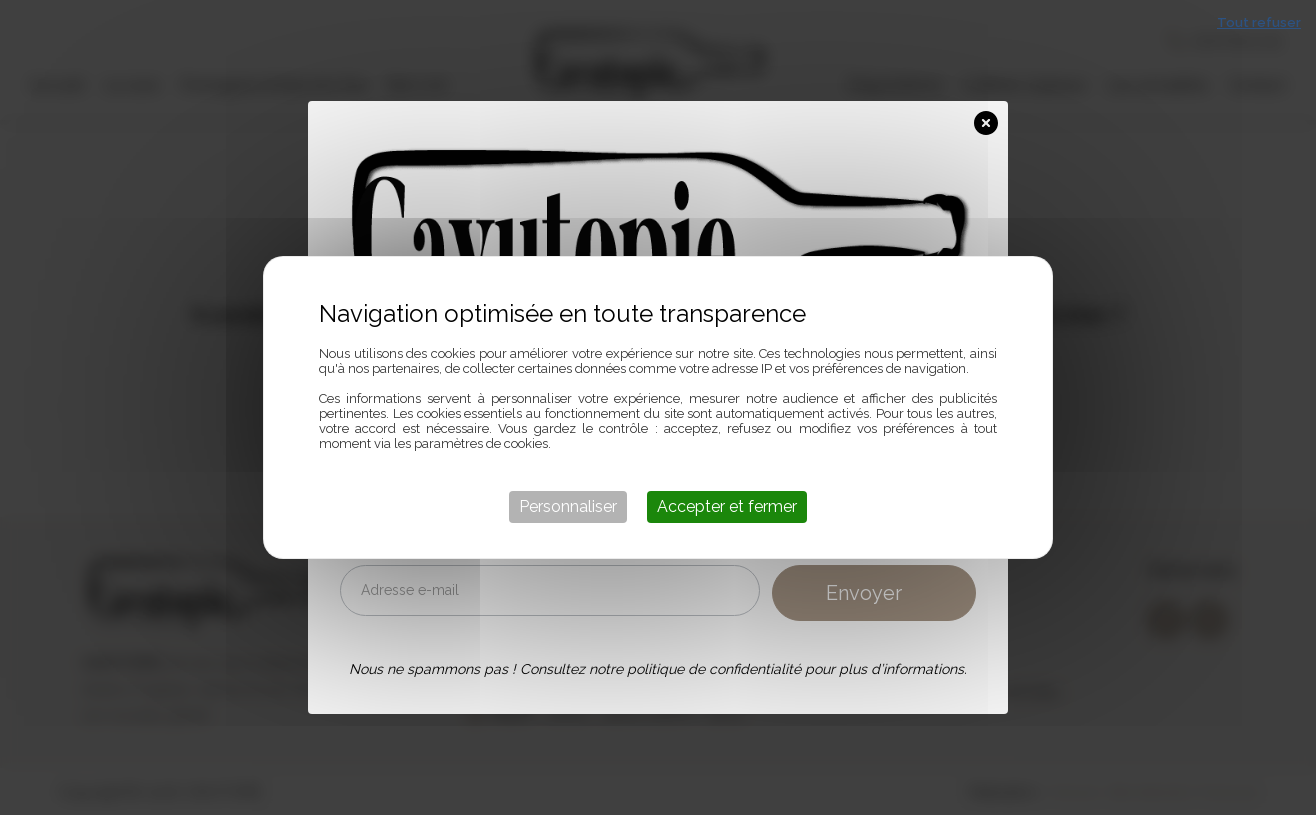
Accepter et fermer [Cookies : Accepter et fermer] (727, 506)
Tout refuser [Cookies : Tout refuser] (1259, 22)
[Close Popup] (991, 119)
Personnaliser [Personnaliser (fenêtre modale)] (568, 506)
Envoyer (864, 593)
